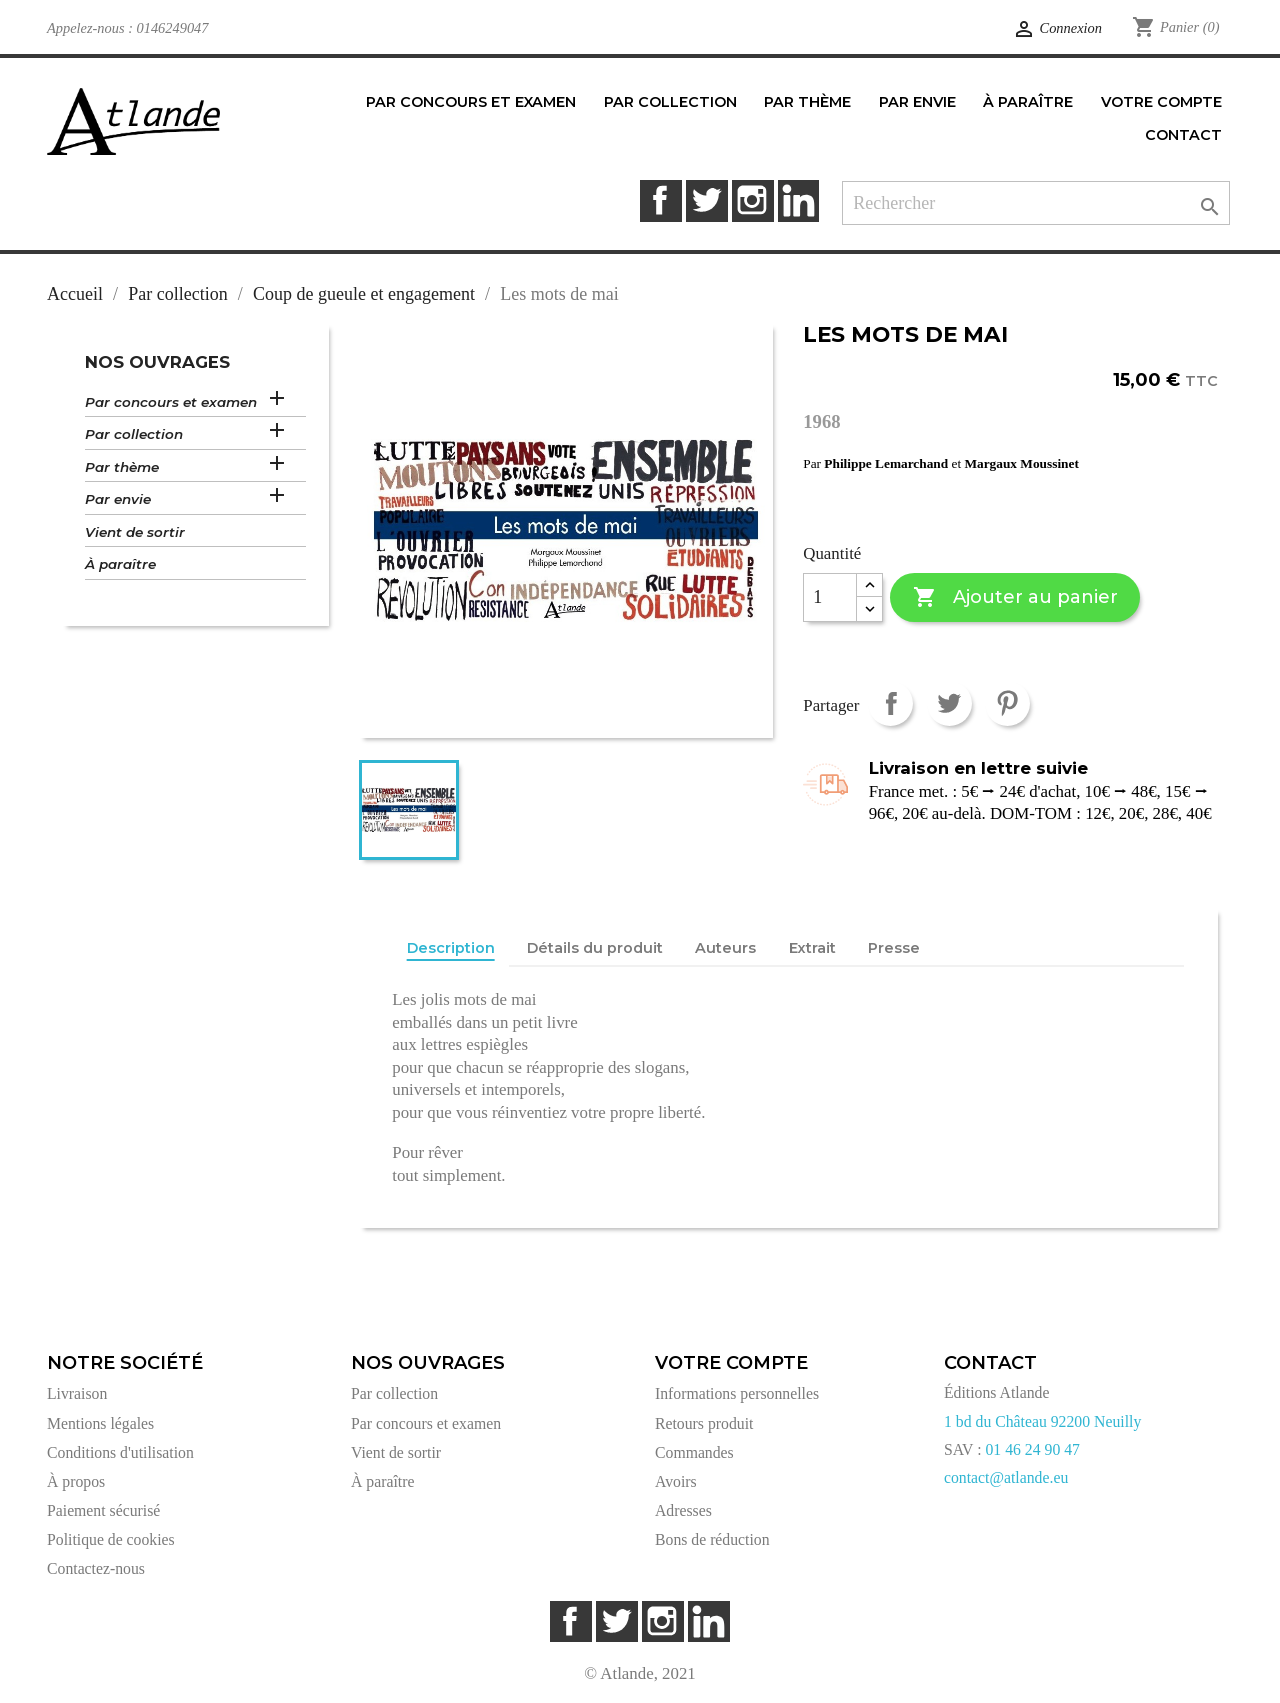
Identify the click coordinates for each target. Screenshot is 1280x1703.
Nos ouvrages (157, 362)
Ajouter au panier (1015, 597)
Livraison (77, 1393)
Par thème (122, 467)
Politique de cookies (111, 1539)
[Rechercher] (1036, 203)
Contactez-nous (96, 1568)
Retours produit (704, 1423)
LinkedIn (798, 200)
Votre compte (731, 1363)
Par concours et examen (171, 402)
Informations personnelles (737, 1393)
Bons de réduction (712, 1539)
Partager (890, 703)
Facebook (660, 200)
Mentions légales (100, 1423)
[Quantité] (830, 598)
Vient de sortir (135, 532)
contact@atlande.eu (1006, 1477)
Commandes (694, 1452)
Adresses (683, 1510)
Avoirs (676, 1481)
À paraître (120, 564)
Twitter (706, 200)
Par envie (118, 499)
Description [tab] (451, 948)
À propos (76, 1481)
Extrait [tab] (812, 948)
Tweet (949, 703)
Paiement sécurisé (103, 1510)
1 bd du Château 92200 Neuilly (1042, 1421)
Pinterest (1007, 703)
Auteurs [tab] (725, 948)
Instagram (752, 200)
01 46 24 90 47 (1032, 1449)
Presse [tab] (894, 948)
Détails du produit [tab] (595, 948)
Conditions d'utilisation (120, 1452)
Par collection (134, 434)
